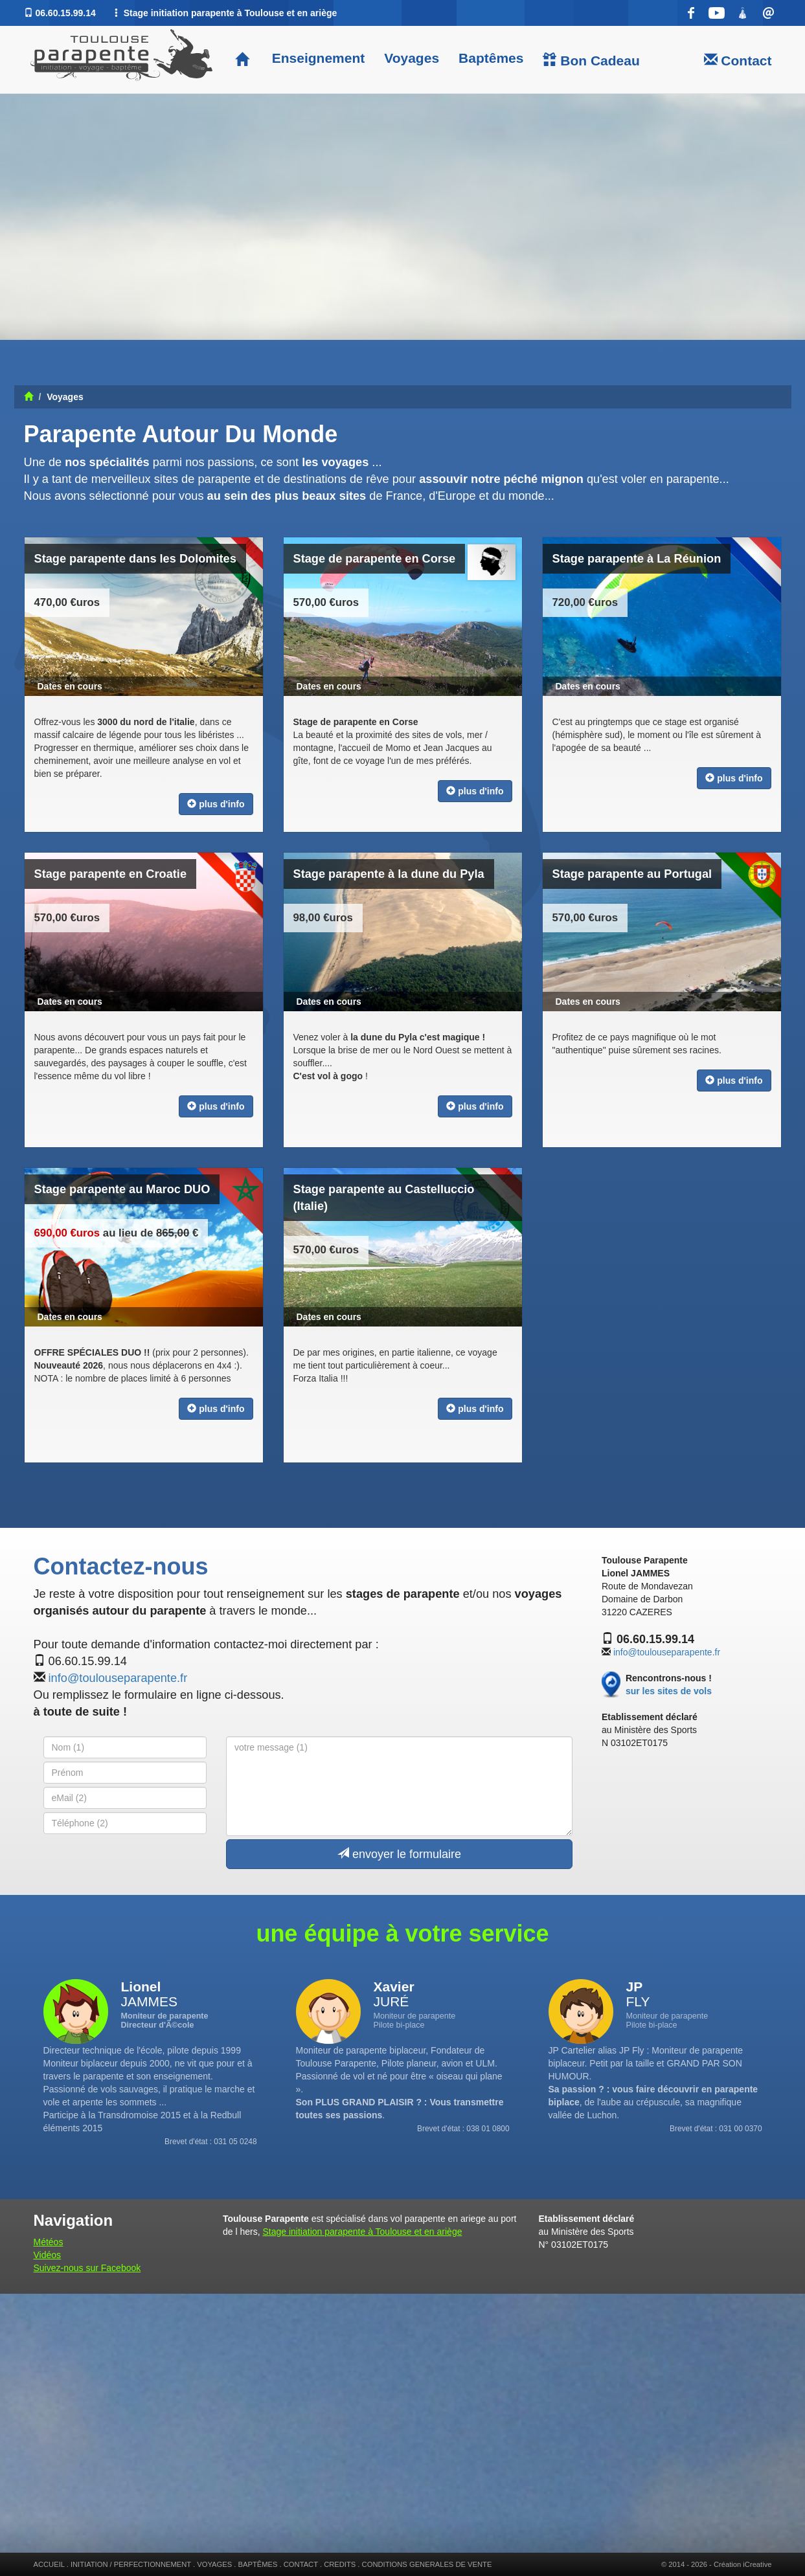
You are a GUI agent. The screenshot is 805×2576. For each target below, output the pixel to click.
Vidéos (48, 2255)
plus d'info (215, 804)
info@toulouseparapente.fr (118, 1678)
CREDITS (340, 2564)
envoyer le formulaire (399, 1854)
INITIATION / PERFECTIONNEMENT (131, 2564)
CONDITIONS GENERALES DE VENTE (427, 2564)
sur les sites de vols (669, 1691)
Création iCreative (743, 2564)
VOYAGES (214, 2564)
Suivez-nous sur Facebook (87, 2268)
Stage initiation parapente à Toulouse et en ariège (362, 2231)
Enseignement (316, 57)
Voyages (411, 57)
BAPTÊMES (258, 2564)
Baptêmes (491, 57)
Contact (738, 60)
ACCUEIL (49, 2564)
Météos (48, 2242)
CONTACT (301, 2564)
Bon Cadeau (591, 60)
